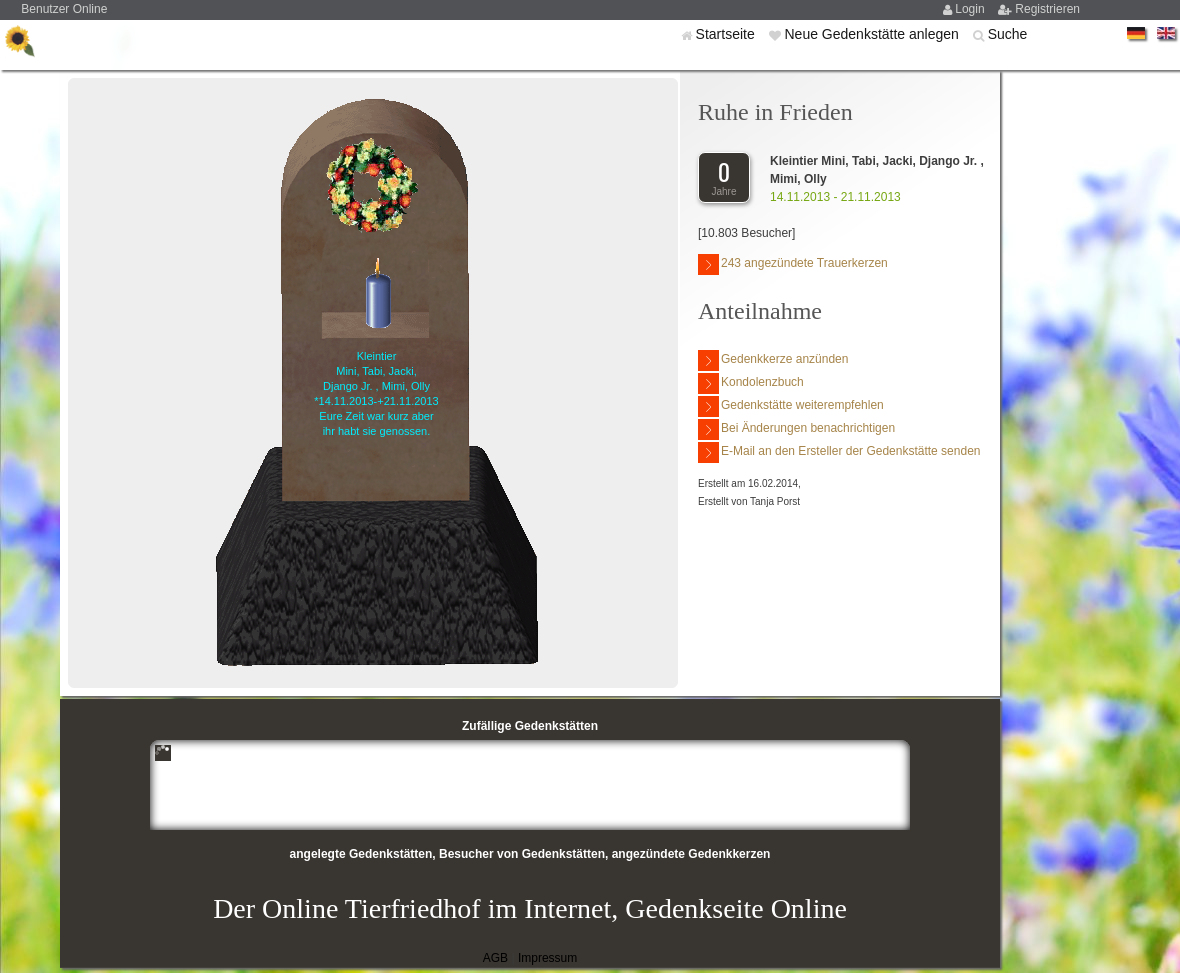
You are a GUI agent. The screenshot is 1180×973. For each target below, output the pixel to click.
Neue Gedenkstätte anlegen (873, 34)
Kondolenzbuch (751, 383)
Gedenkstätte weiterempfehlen (791, 406)
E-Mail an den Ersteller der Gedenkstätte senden (839, 452)
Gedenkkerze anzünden (773, 360)
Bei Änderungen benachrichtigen (796, 429)
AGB (495, 958)
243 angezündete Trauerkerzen (793, 264)
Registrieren (1047, 9)
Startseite (727, 34)
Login (971, 9)
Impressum (547, 958)
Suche (1008, 34)
